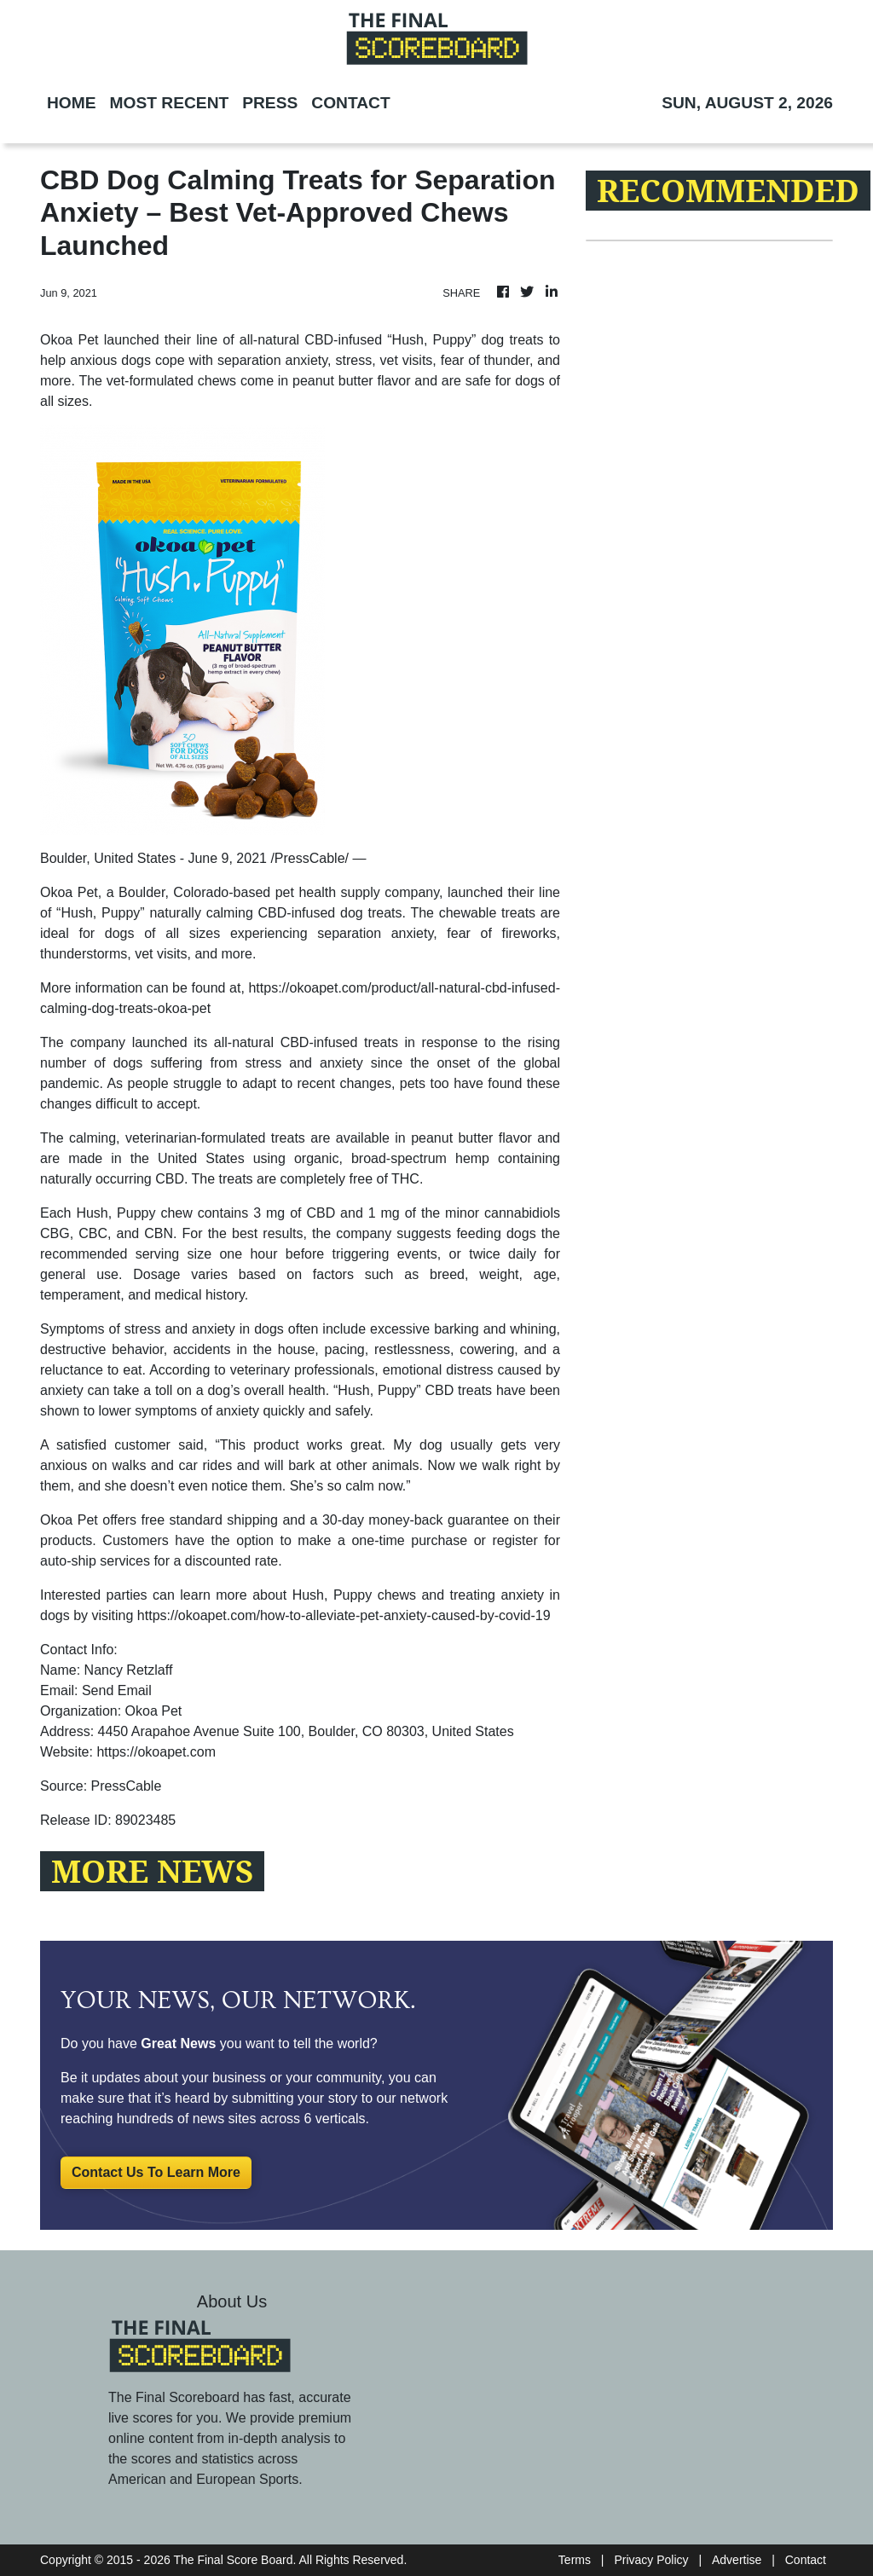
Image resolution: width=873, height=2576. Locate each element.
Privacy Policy (651, 2560)
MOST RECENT (169, 103)
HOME (71, 103)
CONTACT (350, 103)
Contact (805, 2560)
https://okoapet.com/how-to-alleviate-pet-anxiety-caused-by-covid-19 (344, 1615)
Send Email (117, 1690)
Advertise (736, 2560)
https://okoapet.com (156, 1752)
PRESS (270, 103)
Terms (574, 2560)
